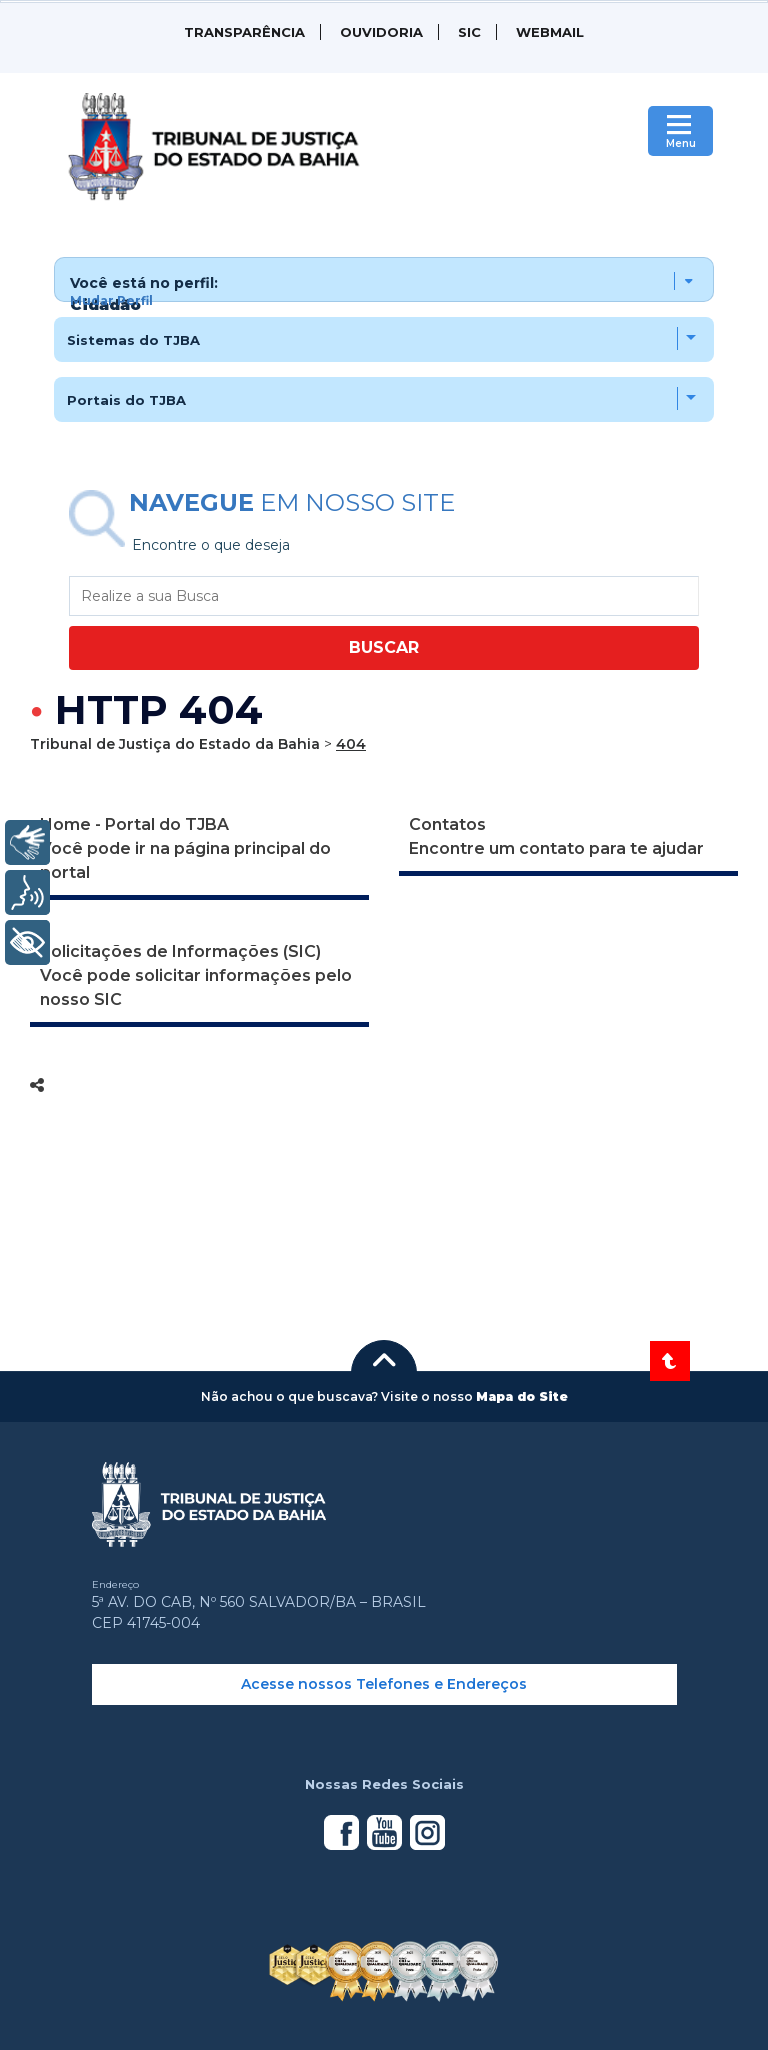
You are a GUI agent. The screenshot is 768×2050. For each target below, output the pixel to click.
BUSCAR (384, 647)
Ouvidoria (381, 32)
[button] (384, 279)
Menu (681, 143)
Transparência (244, 32)
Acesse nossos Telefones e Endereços (384, 1684)
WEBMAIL (550, 32)
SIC (469, 32)
